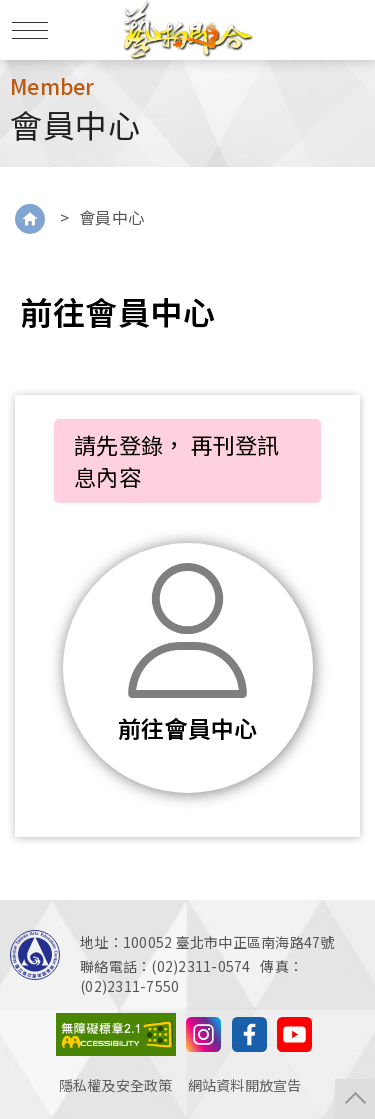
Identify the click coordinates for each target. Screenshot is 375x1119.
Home (30, 219)
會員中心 (112, 217)
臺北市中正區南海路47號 (255, 942)
